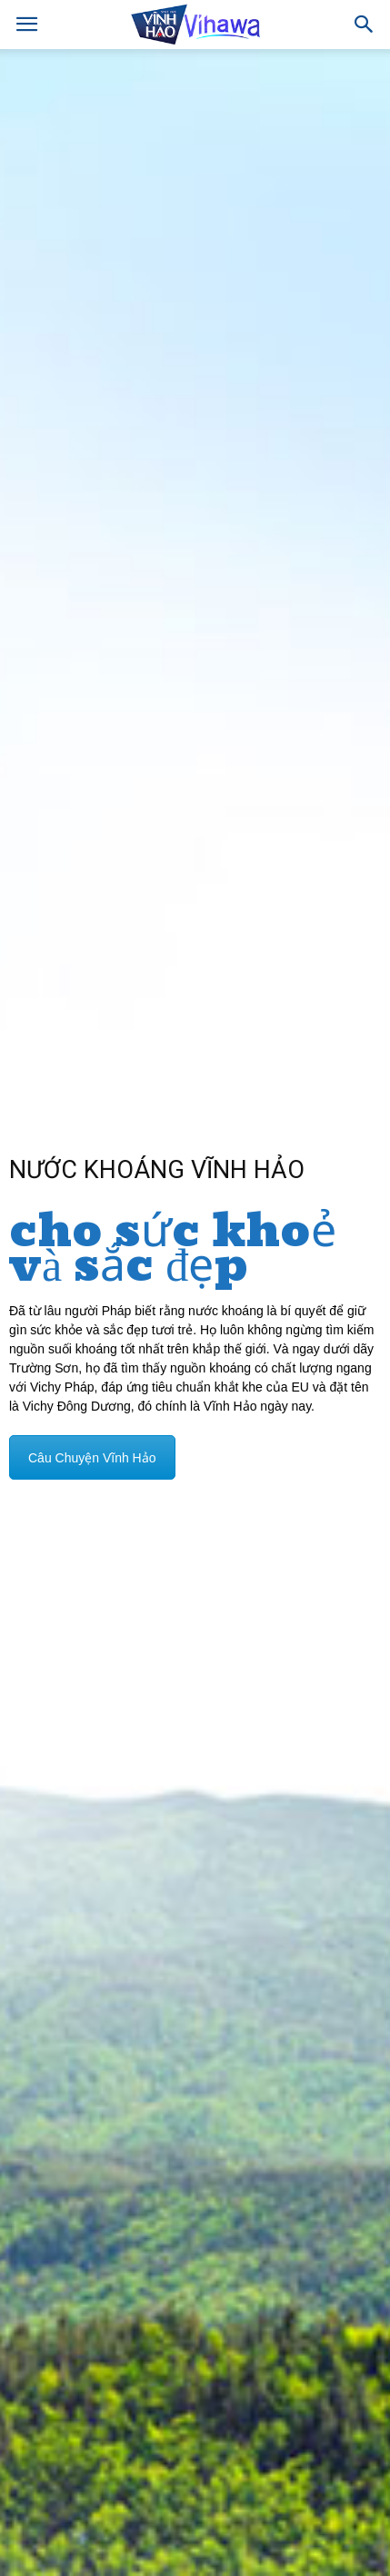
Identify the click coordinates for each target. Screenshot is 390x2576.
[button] (364, 24)
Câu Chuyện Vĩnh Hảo (92, 1458)
